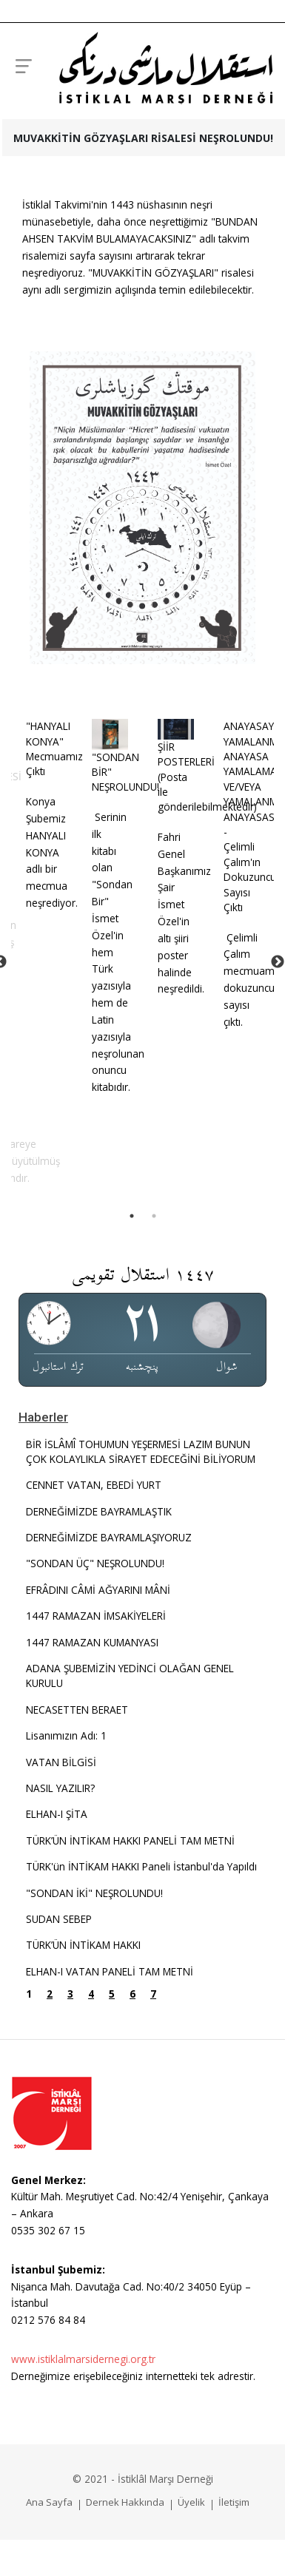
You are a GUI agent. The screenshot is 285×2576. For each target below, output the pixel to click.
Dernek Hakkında (125, 2501)
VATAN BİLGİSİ (61, 1761)
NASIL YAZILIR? (60, 1787)
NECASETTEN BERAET (77, 1709)
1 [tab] (131, 1215)
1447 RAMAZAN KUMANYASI (92, 1641)
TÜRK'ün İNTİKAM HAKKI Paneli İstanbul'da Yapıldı (141, 1866)
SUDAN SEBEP (59, 1918)
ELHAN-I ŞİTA (56, 1813)
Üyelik (191, 2501)
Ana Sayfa (49, 2501)
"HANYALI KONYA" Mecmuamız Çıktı (48, 748)
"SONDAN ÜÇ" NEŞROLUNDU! (95, 1562)
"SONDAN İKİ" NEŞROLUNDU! (94, 1892)
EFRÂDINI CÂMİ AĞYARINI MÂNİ (98, 1589)
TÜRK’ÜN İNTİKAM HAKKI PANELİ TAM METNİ (130, 1840)
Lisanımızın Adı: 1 (66, 1735)
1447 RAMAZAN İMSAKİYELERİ (96, 1615)
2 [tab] (154, 1215)
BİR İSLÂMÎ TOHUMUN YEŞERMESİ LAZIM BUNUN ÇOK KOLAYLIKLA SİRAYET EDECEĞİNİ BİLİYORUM (140, 1450)
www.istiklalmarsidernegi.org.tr (83, 2358)
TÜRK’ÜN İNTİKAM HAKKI (83, 1944)
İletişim (233, 2501)
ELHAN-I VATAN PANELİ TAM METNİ (109, 1971)
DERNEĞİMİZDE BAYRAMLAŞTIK (99, 1511)
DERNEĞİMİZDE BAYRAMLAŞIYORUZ (109, 1536)
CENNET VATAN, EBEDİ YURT (93, 1484)
